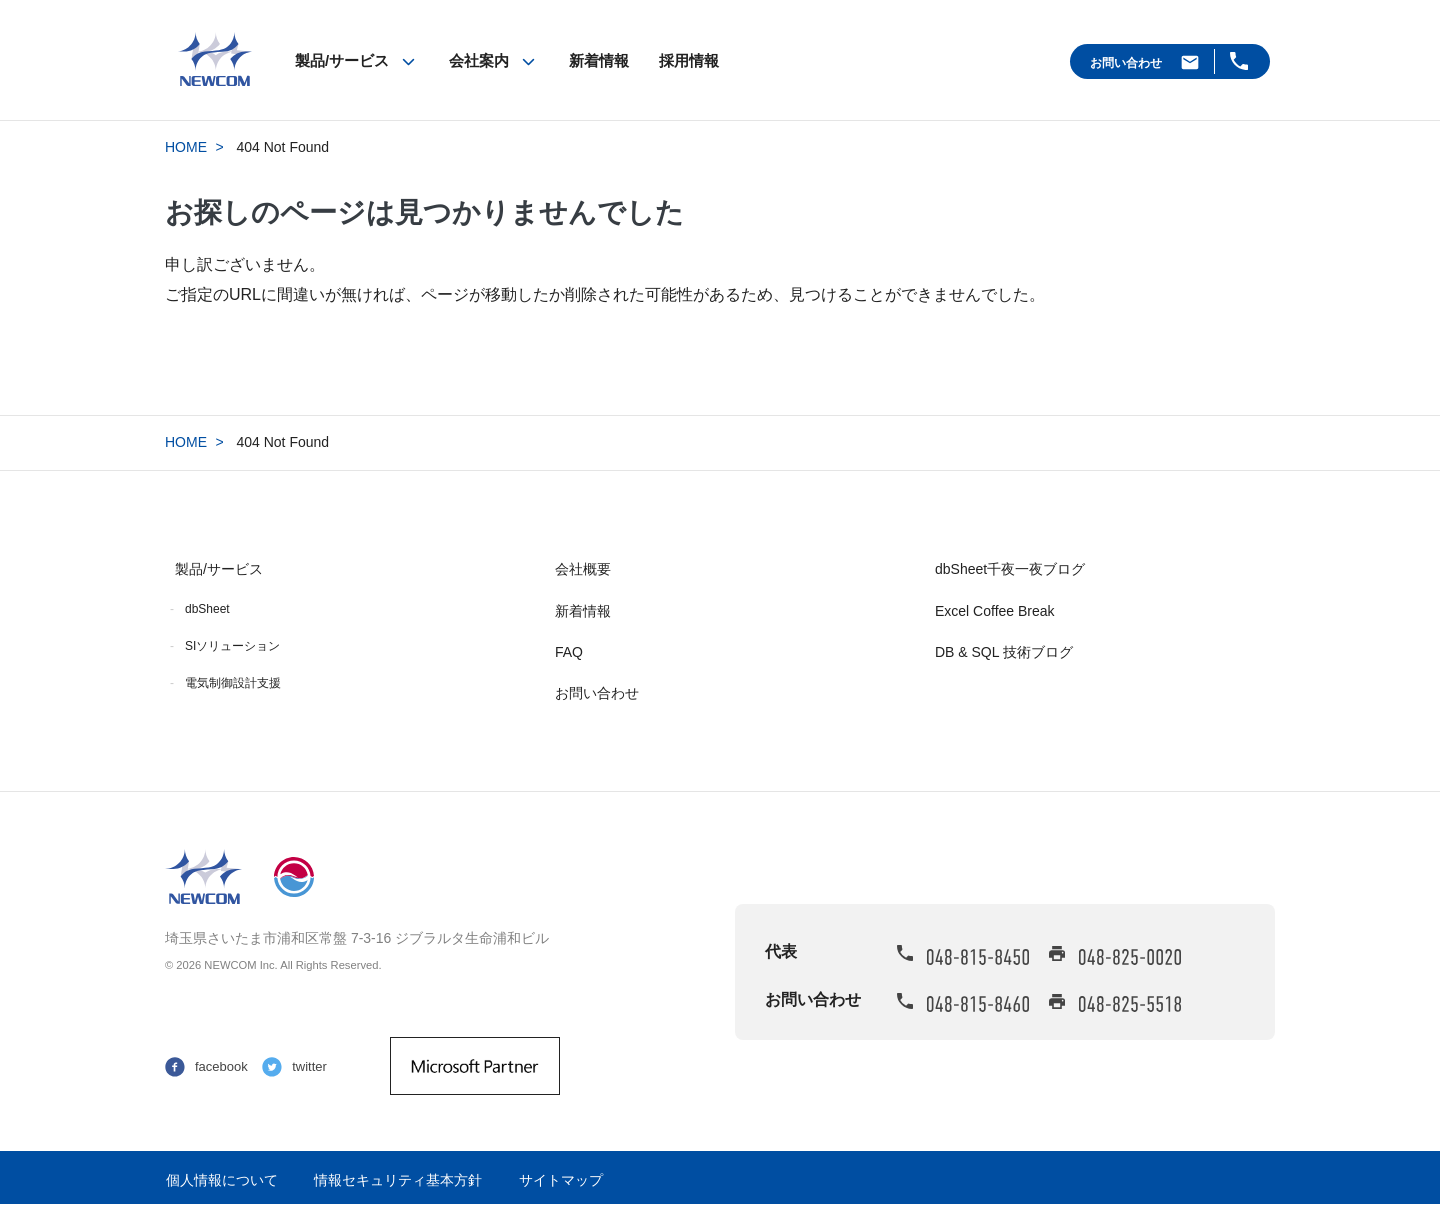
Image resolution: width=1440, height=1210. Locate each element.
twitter (309, 1066)
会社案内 (479, 60)
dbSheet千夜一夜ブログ (1010, 569)
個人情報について (222, 1180)
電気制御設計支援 (233, 683)
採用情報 (689, 60)
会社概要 (583, 569)
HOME (186, 147)
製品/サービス (342, 60)
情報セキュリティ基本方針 (398, 1180)
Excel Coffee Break (995, 611)
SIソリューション (232, 646)
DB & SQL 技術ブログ (1004, 652)
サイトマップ (561, 1180)
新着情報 (599, 60)
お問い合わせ (1126, 63)
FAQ (569, 652)
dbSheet (207, 609)
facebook (221, 1066)
